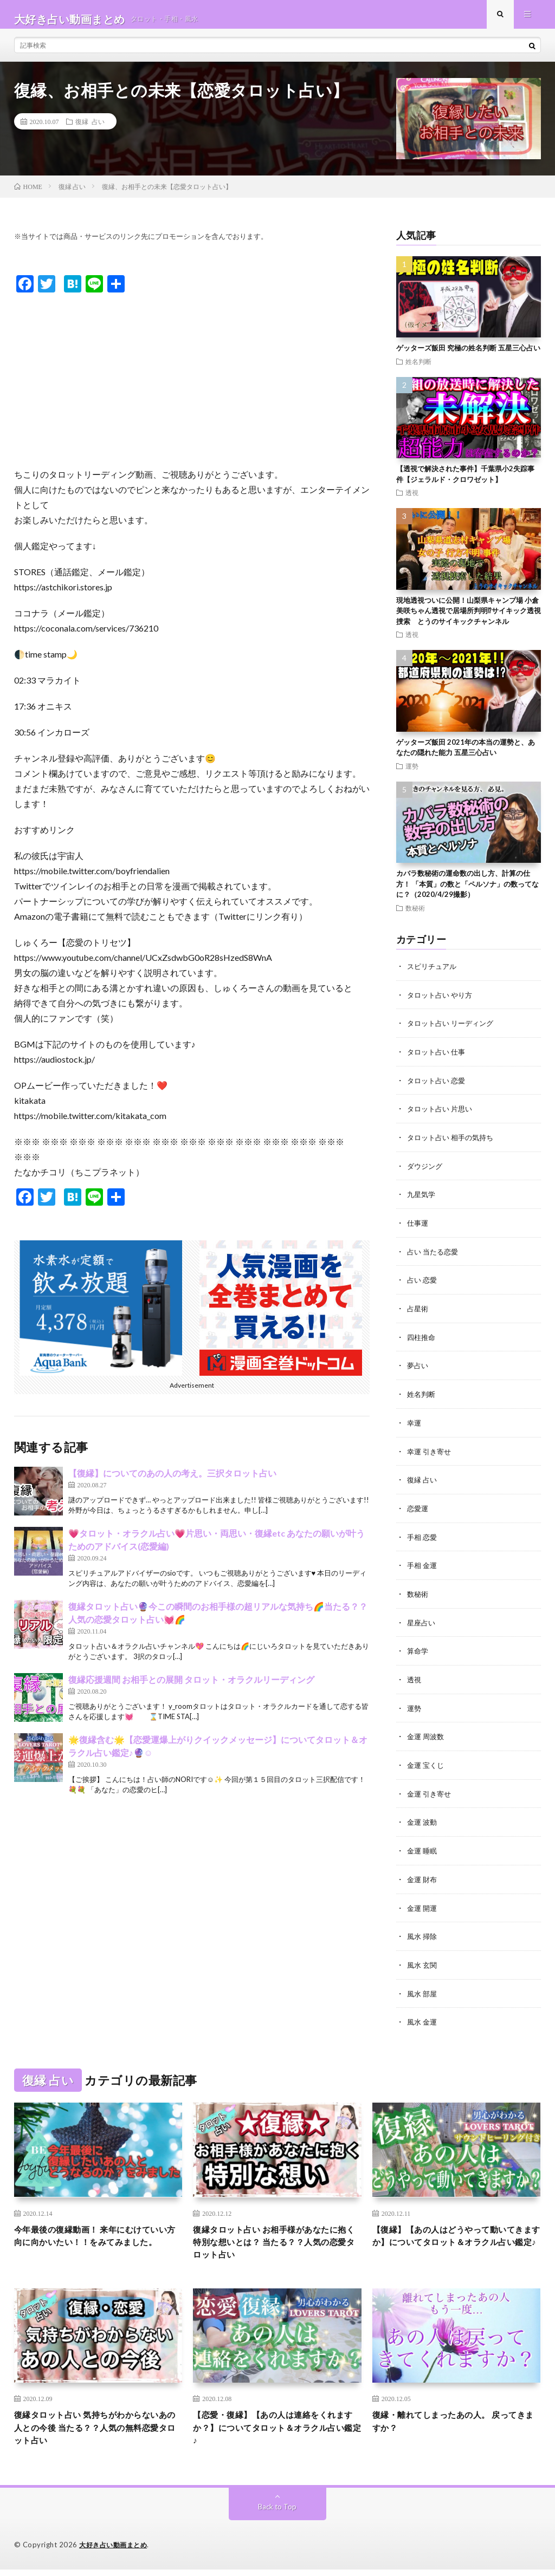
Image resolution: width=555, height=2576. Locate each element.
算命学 (418, 1651)
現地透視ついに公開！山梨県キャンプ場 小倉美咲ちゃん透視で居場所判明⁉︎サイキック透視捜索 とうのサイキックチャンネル (468, 620)
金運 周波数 (427, 1735)
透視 (411, 502)
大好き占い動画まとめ (115, 2551)
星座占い (422, 1623)
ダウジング (426, 1172)
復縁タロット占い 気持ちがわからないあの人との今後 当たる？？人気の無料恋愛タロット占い (95, 2432)
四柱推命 (422, 1341)
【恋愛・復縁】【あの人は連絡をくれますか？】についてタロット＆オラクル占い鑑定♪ (273, 2432)
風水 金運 (423, 2017)
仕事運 (418, 1228)
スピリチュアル (433, 975)
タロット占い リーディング (453, 1031)
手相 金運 (423, 1566)
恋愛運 (418, 1510)
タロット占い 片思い (442, 1116)
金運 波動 (423, 1820)
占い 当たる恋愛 (434, 1256)
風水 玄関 (423, 1961)
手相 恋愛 (423, 1538)
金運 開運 (423, 1904)
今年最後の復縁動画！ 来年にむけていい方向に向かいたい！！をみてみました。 (95, 2240)
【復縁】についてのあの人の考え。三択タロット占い (172, 1482)
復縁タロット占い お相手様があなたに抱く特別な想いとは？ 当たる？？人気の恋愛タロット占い (274, 2240)
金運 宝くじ (427, 1763)
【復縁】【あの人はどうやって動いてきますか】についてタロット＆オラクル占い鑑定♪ (452, 2240)
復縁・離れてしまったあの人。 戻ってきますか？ (453, 2424)
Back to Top (277, 2513)
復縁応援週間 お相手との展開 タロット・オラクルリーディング (191, 1688)
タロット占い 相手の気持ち (453, 1144)
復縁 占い (90, 130)
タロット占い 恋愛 (438, 1087)
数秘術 (415, 917)
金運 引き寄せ (430, 1792)
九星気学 (422, 1200)
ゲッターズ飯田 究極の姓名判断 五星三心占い (468, 357)
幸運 (414, 1425)
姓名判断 (418, 370)
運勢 (411, 775)
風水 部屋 (423, 1989)
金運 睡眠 (423, 1848)
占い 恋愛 (423, 1285)
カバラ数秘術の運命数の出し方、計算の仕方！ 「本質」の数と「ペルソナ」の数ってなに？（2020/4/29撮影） (467, 893)
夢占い (418, 1369)
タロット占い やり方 (442, 1003)
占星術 (418, 1313)
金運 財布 (423, 1876)
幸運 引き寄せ (430, 1454)
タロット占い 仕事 (438, 1059)
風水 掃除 (423, 1932)
